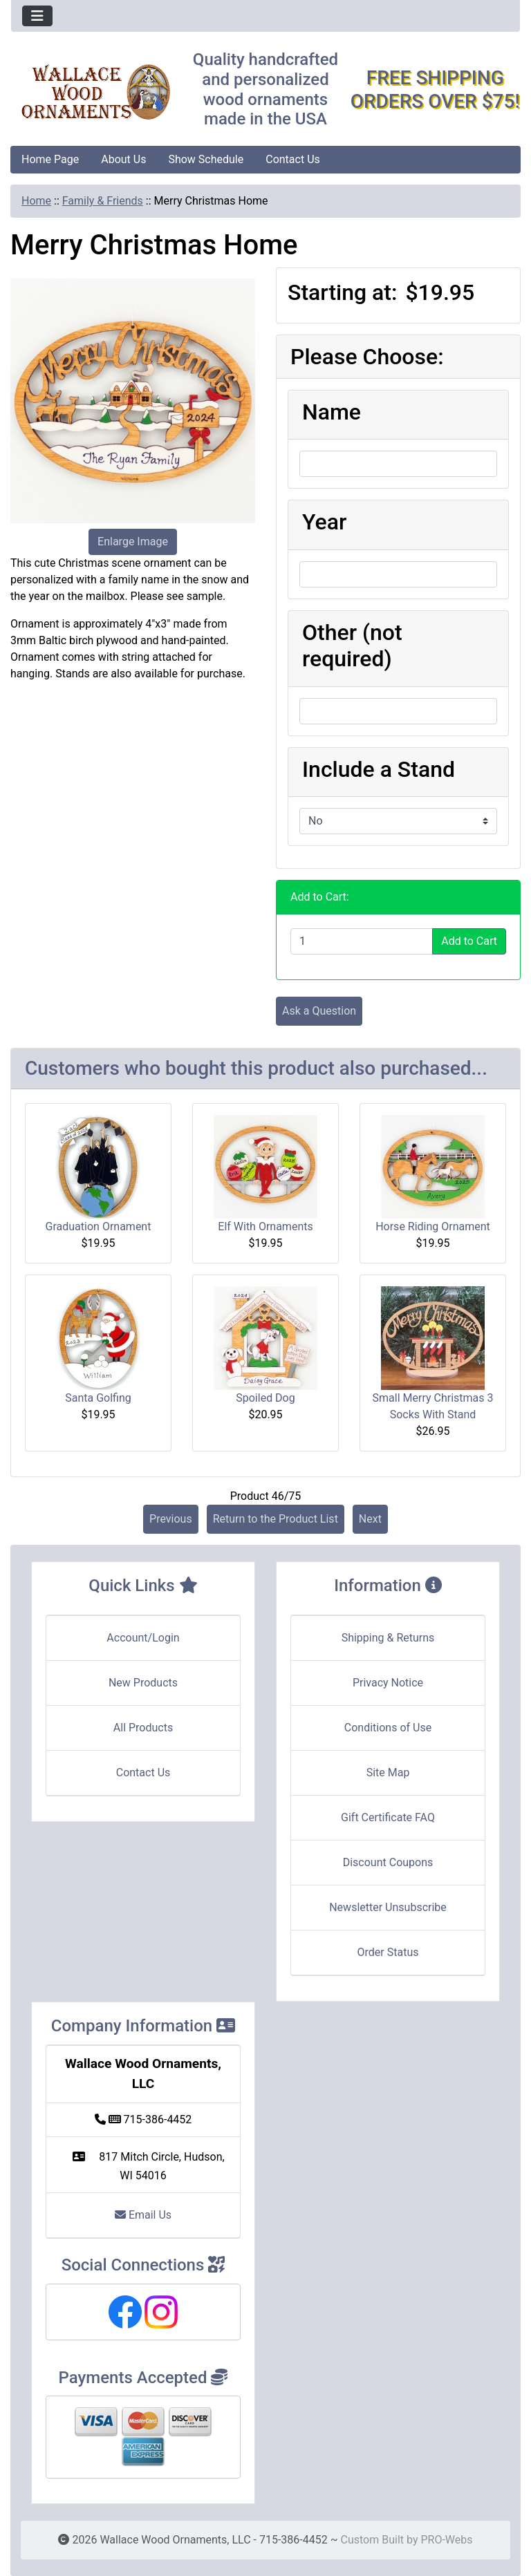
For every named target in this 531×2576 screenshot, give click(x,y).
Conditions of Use (387, 1727)
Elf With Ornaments (265, 1226)
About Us (123, 159)
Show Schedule (205, 159)
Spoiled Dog (265, 1397)
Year (324, 522)
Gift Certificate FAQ (388, 1817)
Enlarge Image (132, 541)
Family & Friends (102, 200)
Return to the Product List (275, 1518)
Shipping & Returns (388, 1637)
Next (370, 1518)
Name (331, 412)
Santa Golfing (98, 1397)
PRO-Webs (446, 2539)
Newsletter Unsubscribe (388, 1907)
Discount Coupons (388, 1862)
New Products (143, 1682)
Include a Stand (378, 769)
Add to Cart (469, 941)
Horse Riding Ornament (432, 1226)
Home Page (50, 159)
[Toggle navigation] (37, 16)
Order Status (388, 1952)
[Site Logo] (95, 92)
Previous (170, 1518)
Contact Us (293, 159)
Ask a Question (319, 1010)
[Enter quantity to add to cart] (361, 941)
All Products (143, 1727)
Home (36, 200)
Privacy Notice (388, 1682)
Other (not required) (352, 645)
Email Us (143, 2214)
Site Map (388, 1772)
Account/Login (142, 1637)
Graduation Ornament (98, 1226)
